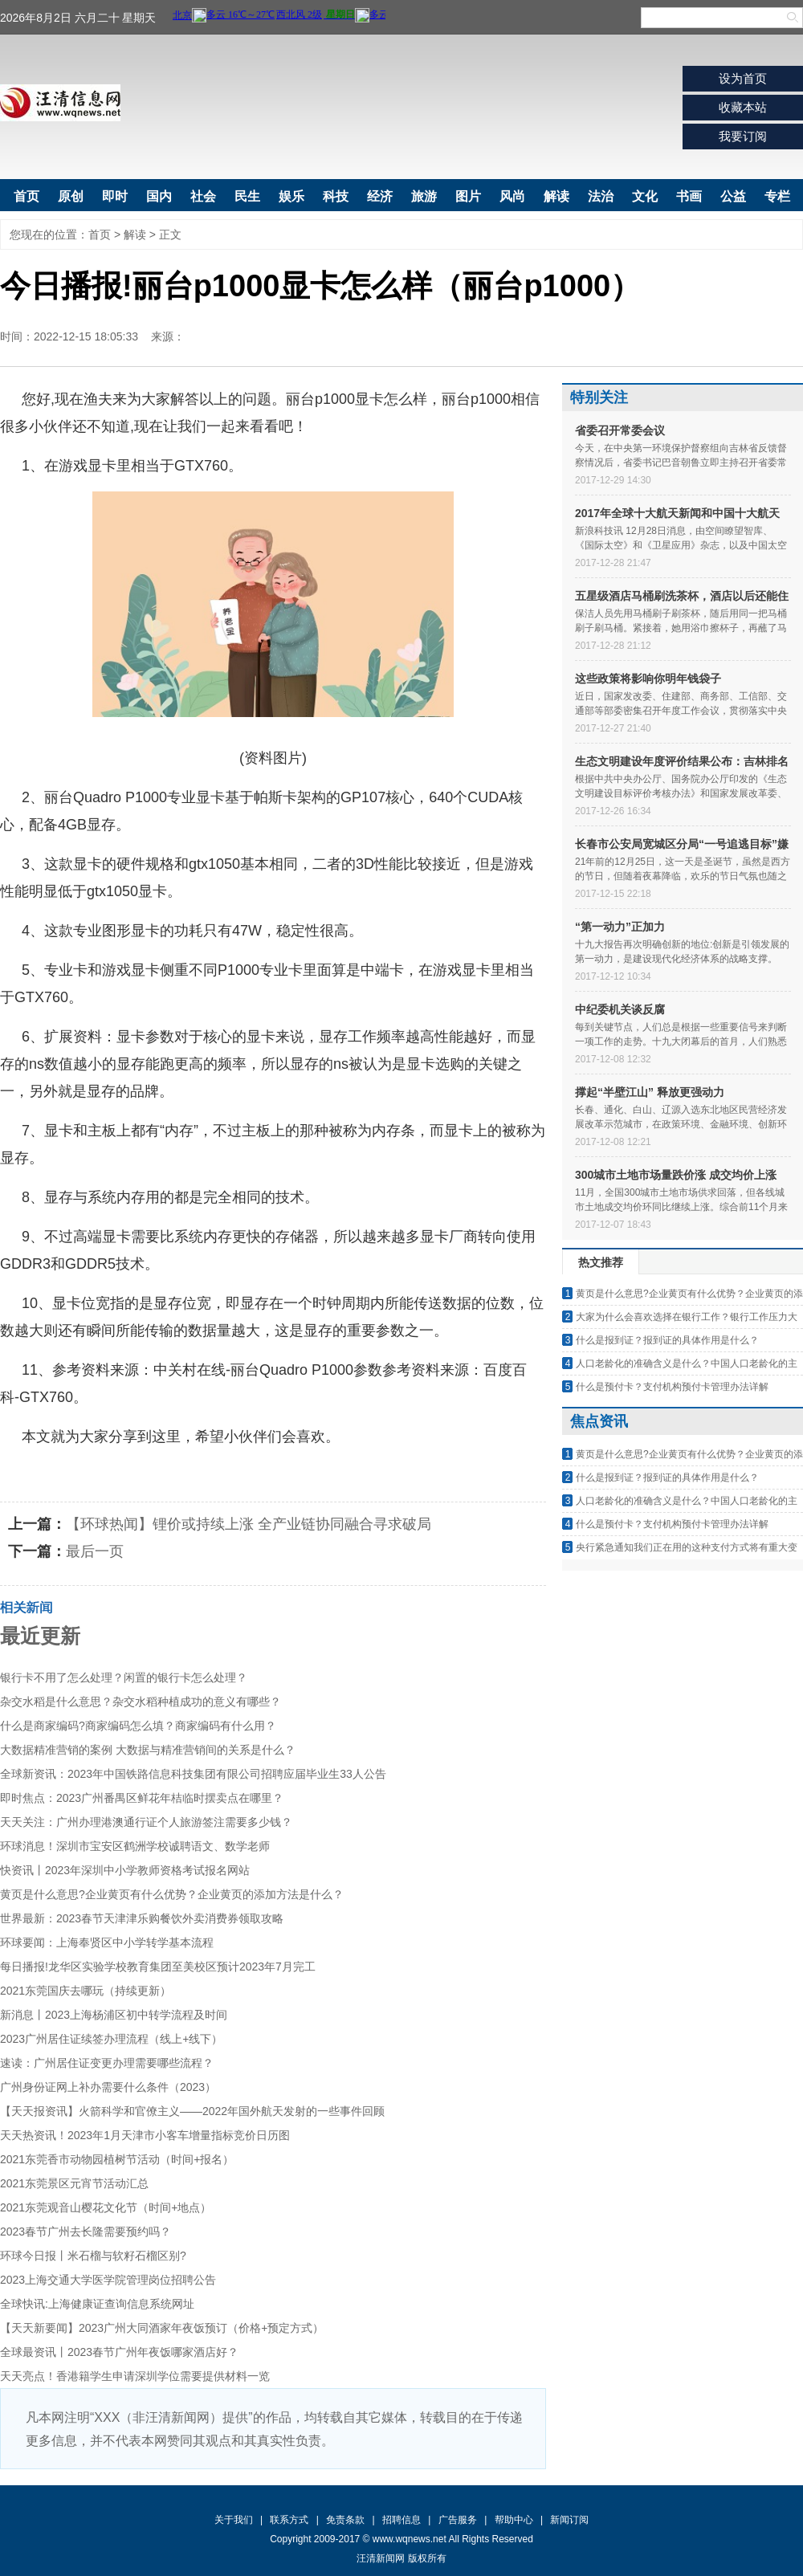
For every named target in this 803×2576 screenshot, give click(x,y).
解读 (556, 196)
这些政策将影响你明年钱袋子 (648, 678)
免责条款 (345, 2519)
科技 (336, 196)
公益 (733, 196)
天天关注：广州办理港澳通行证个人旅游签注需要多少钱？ (146, 1822)
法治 (600, 196)
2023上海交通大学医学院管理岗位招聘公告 (108, 2279)
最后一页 (95, 1551)
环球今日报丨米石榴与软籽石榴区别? (93, 2255)
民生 (247, 196)
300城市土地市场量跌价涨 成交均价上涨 (676, 1174)
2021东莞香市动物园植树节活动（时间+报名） (117, 2159)
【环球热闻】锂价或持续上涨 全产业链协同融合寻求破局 (248, 1524)
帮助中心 (514, 2519)
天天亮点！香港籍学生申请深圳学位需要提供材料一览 (135, 2376)
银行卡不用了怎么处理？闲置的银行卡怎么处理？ (123, 1677)
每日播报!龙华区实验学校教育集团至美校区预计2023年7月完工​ (158, 1966)
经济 (380, 196)
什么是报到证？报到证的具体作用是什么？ (667, 1340)
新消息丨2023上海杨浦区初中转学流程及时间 (113, 2014)
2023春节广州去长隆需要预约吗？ (85, 2231)
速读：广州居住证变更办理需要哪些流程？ (107, 2062)
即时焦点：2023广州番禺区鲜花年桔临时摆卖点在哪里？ (141, 1797)
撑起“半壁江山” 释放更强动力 (649, 1092)
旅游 (424, 196)
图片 (468, 196)
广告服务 (457, 2519)
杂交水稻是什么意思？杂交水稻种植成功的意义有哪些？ (140, 1701)
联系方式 (289, 2519)
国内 (159, 196)
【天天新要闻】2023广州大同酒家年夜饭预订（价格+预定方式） (162, 2327)
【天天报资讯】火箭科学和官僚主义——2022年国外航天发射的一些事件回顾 (192, 2111)
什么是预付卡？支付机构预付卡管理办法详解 (672, 1386)
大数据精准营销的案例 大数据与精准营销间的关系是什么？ (148, 1749)
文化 (645, 196)
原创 (71, 196)
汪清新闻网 (60, 103)
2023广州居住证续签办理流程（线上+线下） (111, 2038)
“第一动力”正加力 (620, 926)
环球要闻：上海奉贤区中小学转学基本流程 (107, 1942)
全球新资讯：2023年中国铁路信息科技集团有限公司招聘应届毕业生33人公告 (193, 1773)
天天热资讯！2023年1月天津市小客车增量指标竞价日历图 (145, 2135)
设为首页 (743, 78)
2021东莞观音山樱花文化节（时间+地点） (105, 2207)
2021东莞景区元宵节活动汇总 (74, 2183)
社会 (203, 196)
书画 (689, 196)
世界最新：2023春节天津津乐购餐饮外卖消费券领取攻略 (141, 1918)
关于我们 (233, 2519)
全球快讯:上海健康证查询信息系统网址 (97, 2303)
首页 (26, 196)
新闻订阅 (569, 2519)
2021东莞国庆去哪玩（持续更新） (85, 1990)
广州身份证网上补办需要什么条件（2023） (108, 2087)
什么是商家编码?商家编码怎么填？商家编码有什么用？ (138, 1725)
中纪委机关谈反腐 (620, 1009)
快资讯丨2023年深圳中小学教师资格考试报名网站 (125, 1870)
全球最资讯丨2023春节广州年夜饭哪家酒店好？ (119, 2352)
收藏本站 (743, 107)
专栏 (777, 196)
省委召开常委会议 (620, 430)
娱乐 (291, 196)
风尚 (512, 196)
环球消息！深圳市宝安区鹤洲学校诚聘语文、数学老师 (135, 1846)
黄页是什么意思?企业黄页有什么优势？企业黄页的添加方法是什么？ (172, 1894)
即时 (115, 196)
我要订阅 (743, 136)
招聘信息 (401, 2519)
